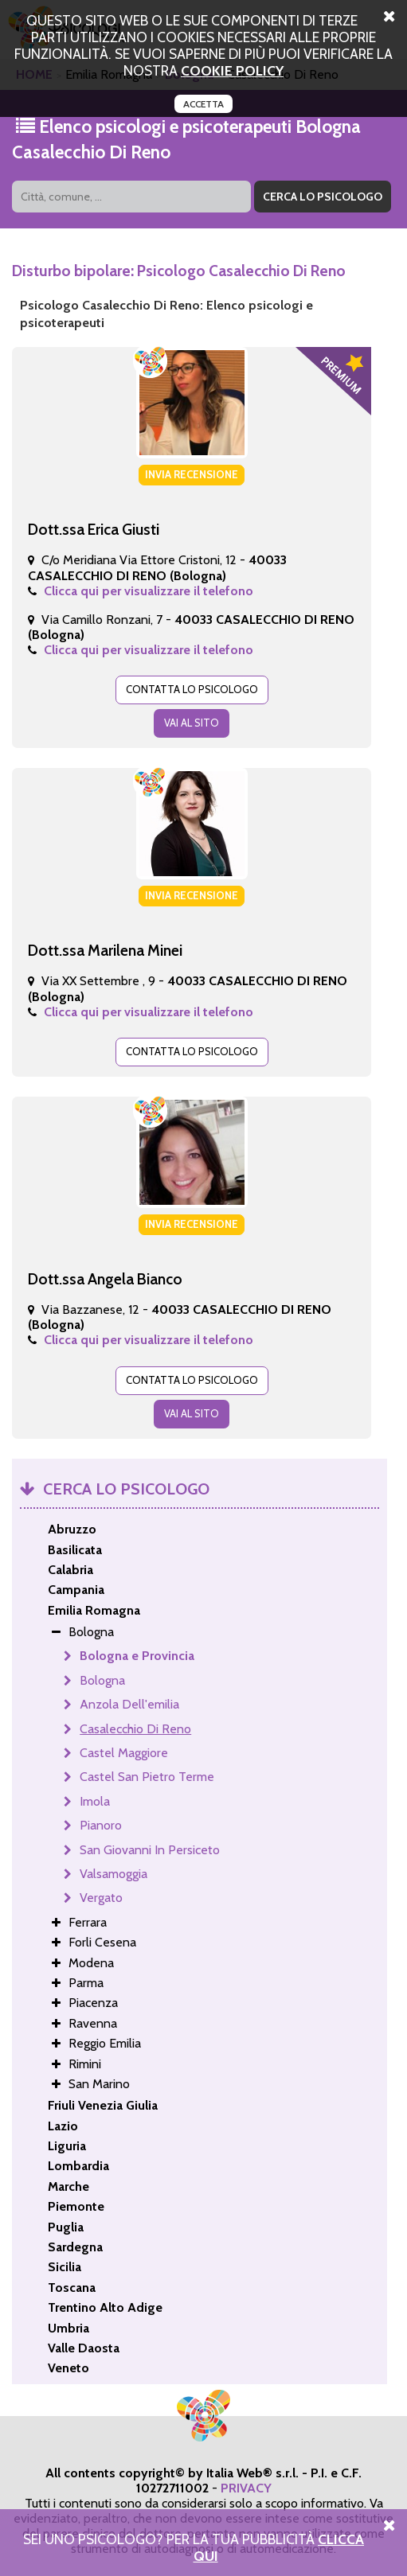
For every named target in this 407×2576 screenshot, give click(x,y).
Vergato (101, 1897)
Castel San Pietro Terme (147, 1776)
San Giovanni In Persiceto (150, 1849)
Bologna (102, 1680)
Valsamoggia (113, 1873)
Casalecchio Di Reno (135, 1728)
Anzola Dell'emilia (129, 1704)
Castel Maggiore (124, 1752)
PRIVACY (246, 2488)
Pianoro (101, 1825)
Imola (95, 1801)
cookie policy (232, 70)
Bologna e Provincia (137, 1655)
